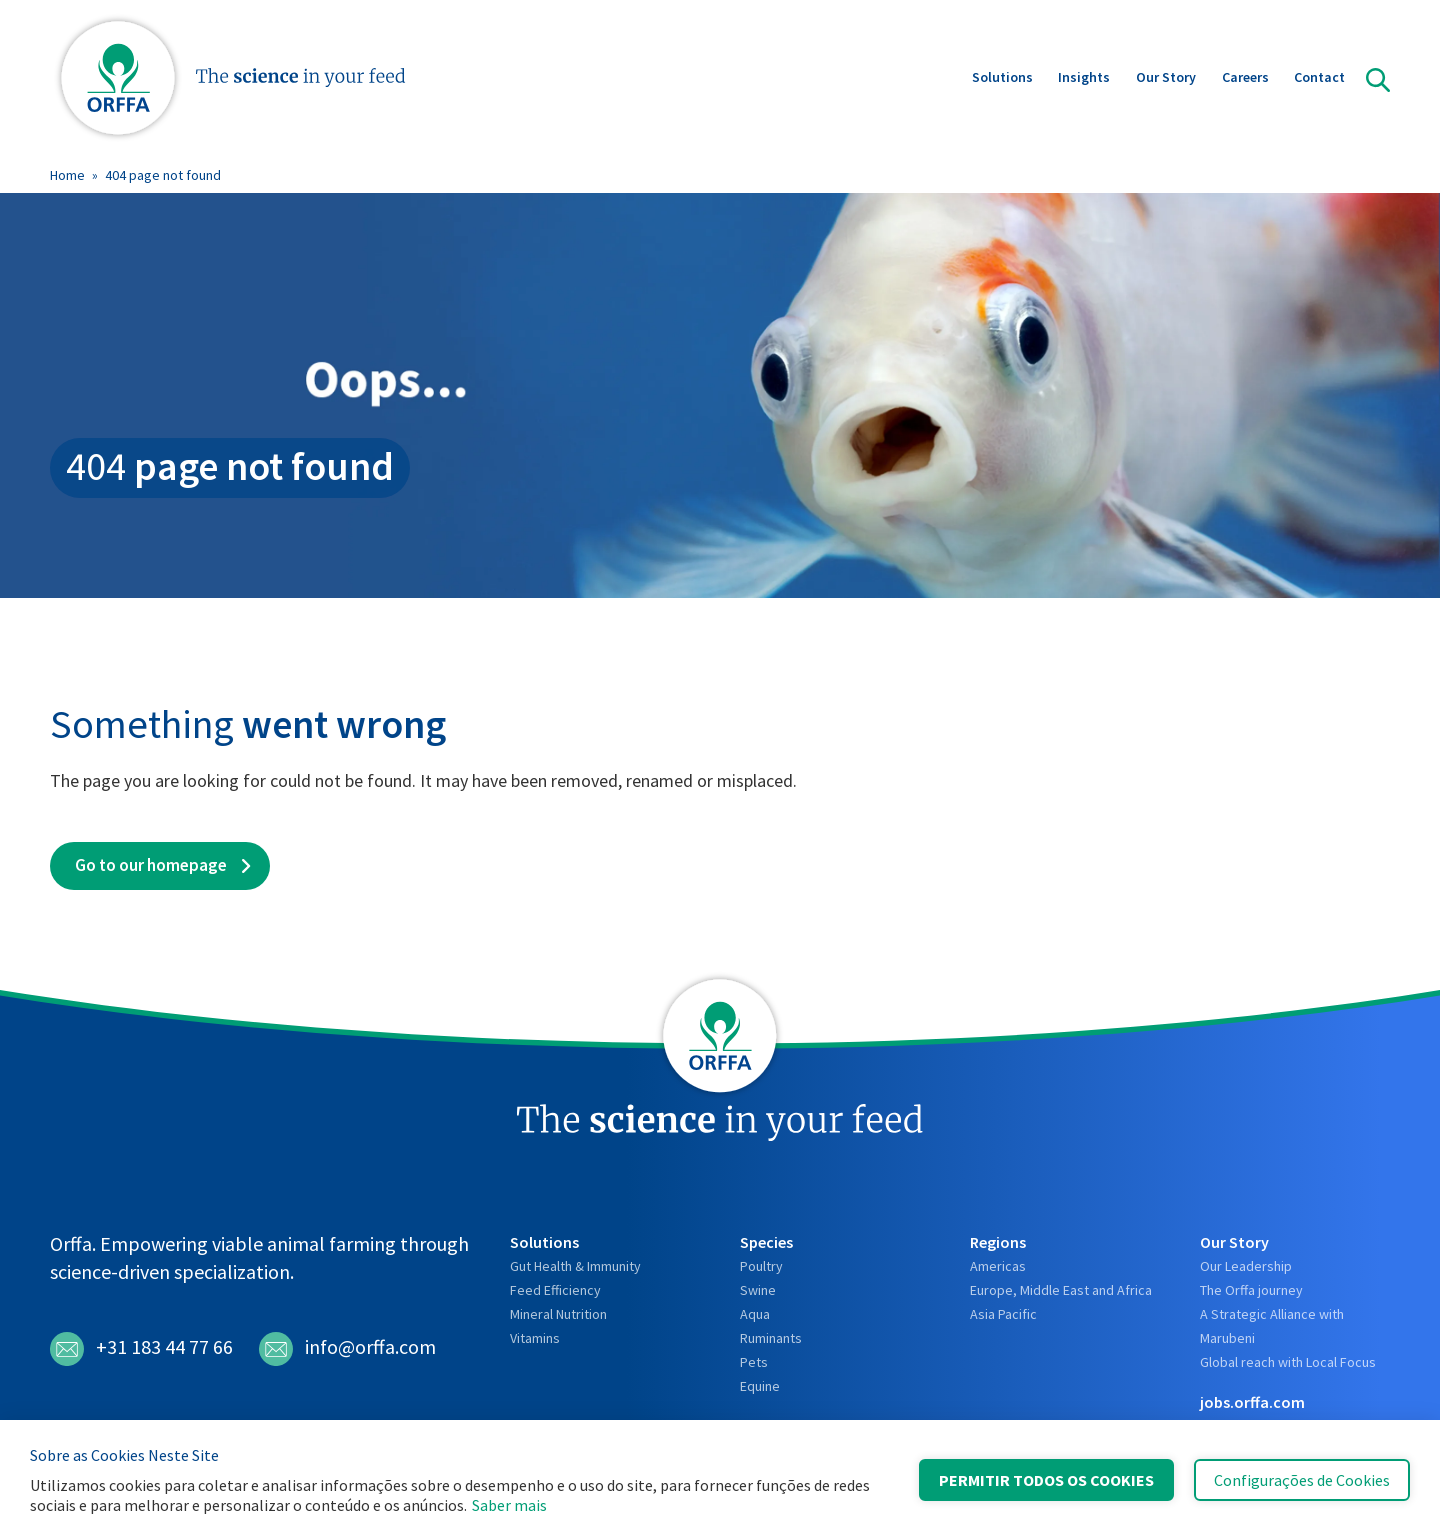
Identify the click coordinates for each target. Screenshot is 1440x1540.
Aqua (755, 1314)
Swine (758, 1290)
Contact (1319, 79)
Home (67, 175)
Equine (760, 1386)
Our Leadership (1246, 1266)
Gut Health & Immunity (575, 1266)
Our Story (1166, 79)
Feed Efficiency (555, 1290)
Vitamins (535, 1338)
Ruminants (771, 1338)
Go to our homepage (151, 865)
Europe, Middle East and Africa (1061, 1290)
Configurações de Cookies (1302, 1480)
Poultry (761, 1266)
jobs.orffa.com (1252, 1402)
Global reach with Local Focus (1288, 1362)
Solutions (1002, 79)
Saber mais (509, 1505)
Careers (1245, 79)
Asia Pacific (1003, 1314)
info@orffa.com (347, 1349)
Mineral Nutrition (558, 1314)
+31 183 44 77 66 (141, 1349)
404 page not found (163, 175)
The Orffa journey (1251, 1290)
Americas (998, 1266)
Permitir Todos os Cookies (1046, 1480)
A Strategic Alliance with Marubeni (1272, 1326)
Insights (1084, 79)
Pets (754, 1362)
